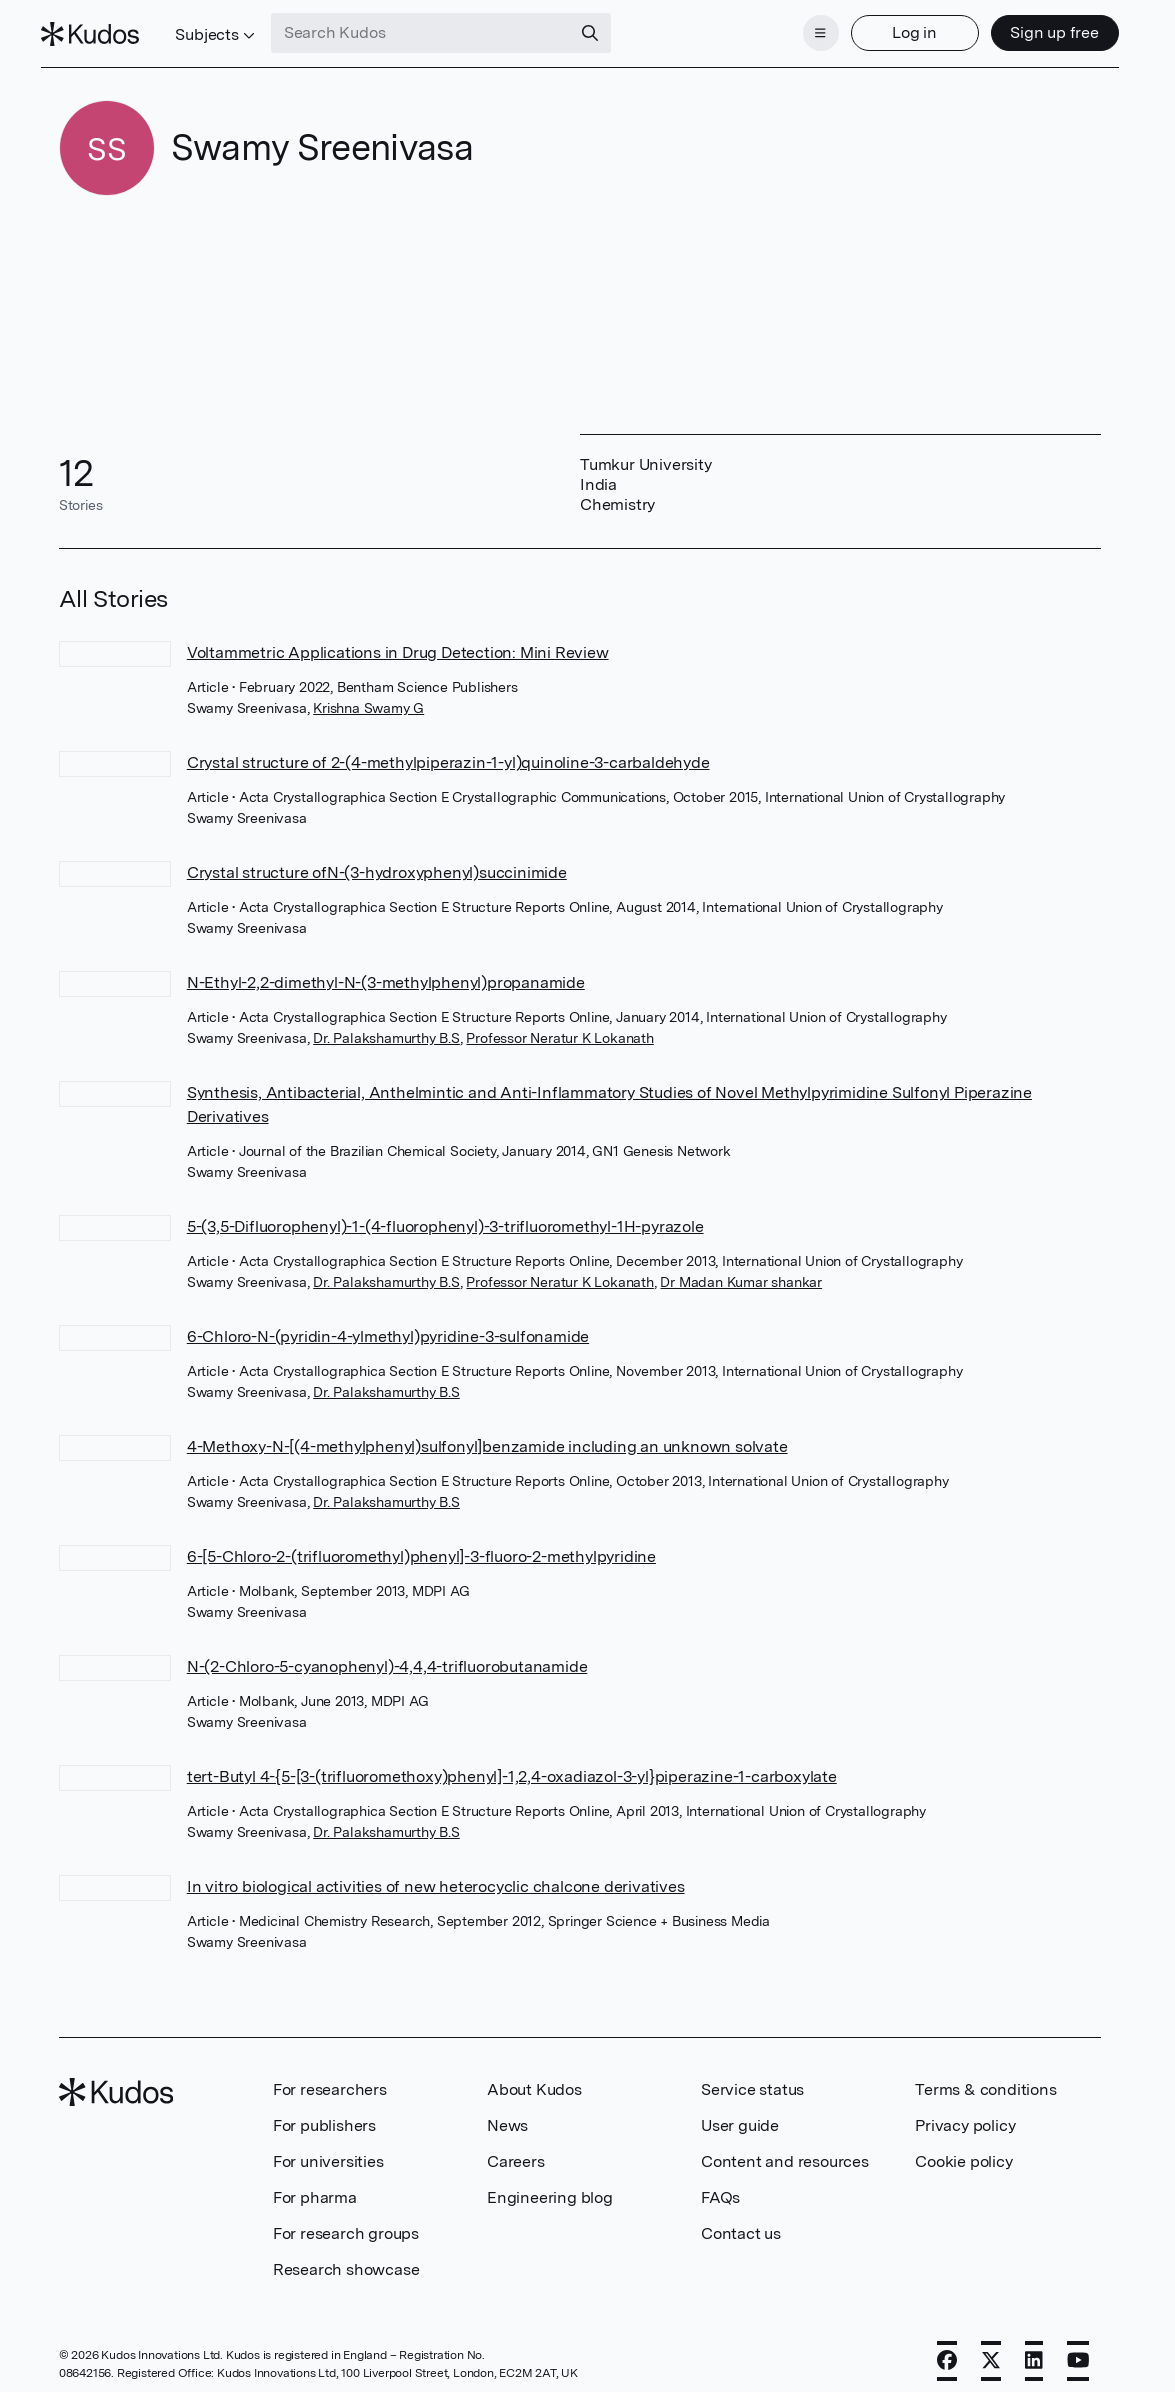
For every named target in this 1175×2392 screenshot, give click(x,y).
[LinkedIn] (1034, 2349)
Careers (516, 2149)
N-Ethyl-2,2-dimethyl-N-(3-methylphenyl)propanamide (386, 970)
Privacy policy (965, 2113)
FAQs (720, 2185)
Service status (752, 2077)
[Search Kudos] (438, 28)
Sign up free (1037, 27)
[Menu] (803, 28)
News (507, 2113)
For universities (328, 2149)
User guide (740, 2113)
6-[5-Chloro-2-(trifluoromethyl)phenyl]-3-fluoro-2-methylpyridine (421, 1544)
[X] (991, 2349)
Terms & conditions (985, 2077)
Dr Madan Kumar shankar (741, 1270)
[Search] (607, 28)
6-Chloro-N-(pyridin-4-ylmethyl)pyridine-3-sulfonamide (388, 1324)
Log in (897, 27)
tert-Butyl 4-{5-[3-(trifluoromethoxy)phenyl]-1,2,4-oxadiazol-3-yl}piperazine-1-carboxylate (512, 1764)
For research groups (346, 2221)
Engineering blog (550, 2185)
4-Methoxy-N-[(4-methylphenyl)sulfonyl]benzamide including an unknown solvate (487, 1434)
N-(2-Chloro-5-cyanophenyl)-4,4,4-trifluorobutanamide (387, 1654)
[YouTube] (1078, 2349)
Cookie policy (963, 2149)
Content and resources (785, 2149)
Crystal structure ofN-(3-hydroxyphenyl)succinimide (377, 860)
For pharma (315, 2185)
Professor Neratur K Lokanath (559, 1026)
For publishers (324, 2113)
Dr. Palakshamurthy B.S (386, 1026)
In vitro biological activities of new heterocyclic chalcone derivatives (436, 1874)
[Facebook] (947, 2349)
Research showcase (346, 2257)
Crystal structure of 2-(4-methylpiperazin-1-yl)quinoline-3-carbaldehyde (448, 750)
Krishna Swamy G (368, 696)
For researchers (330, 2077)
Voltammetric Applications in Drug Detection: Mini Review (398, 640)
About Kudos (534, 2077)
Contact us (741, 2221)
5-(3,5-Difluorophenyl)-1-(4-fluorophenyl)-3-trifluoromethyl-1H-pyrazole (445, 1214)
